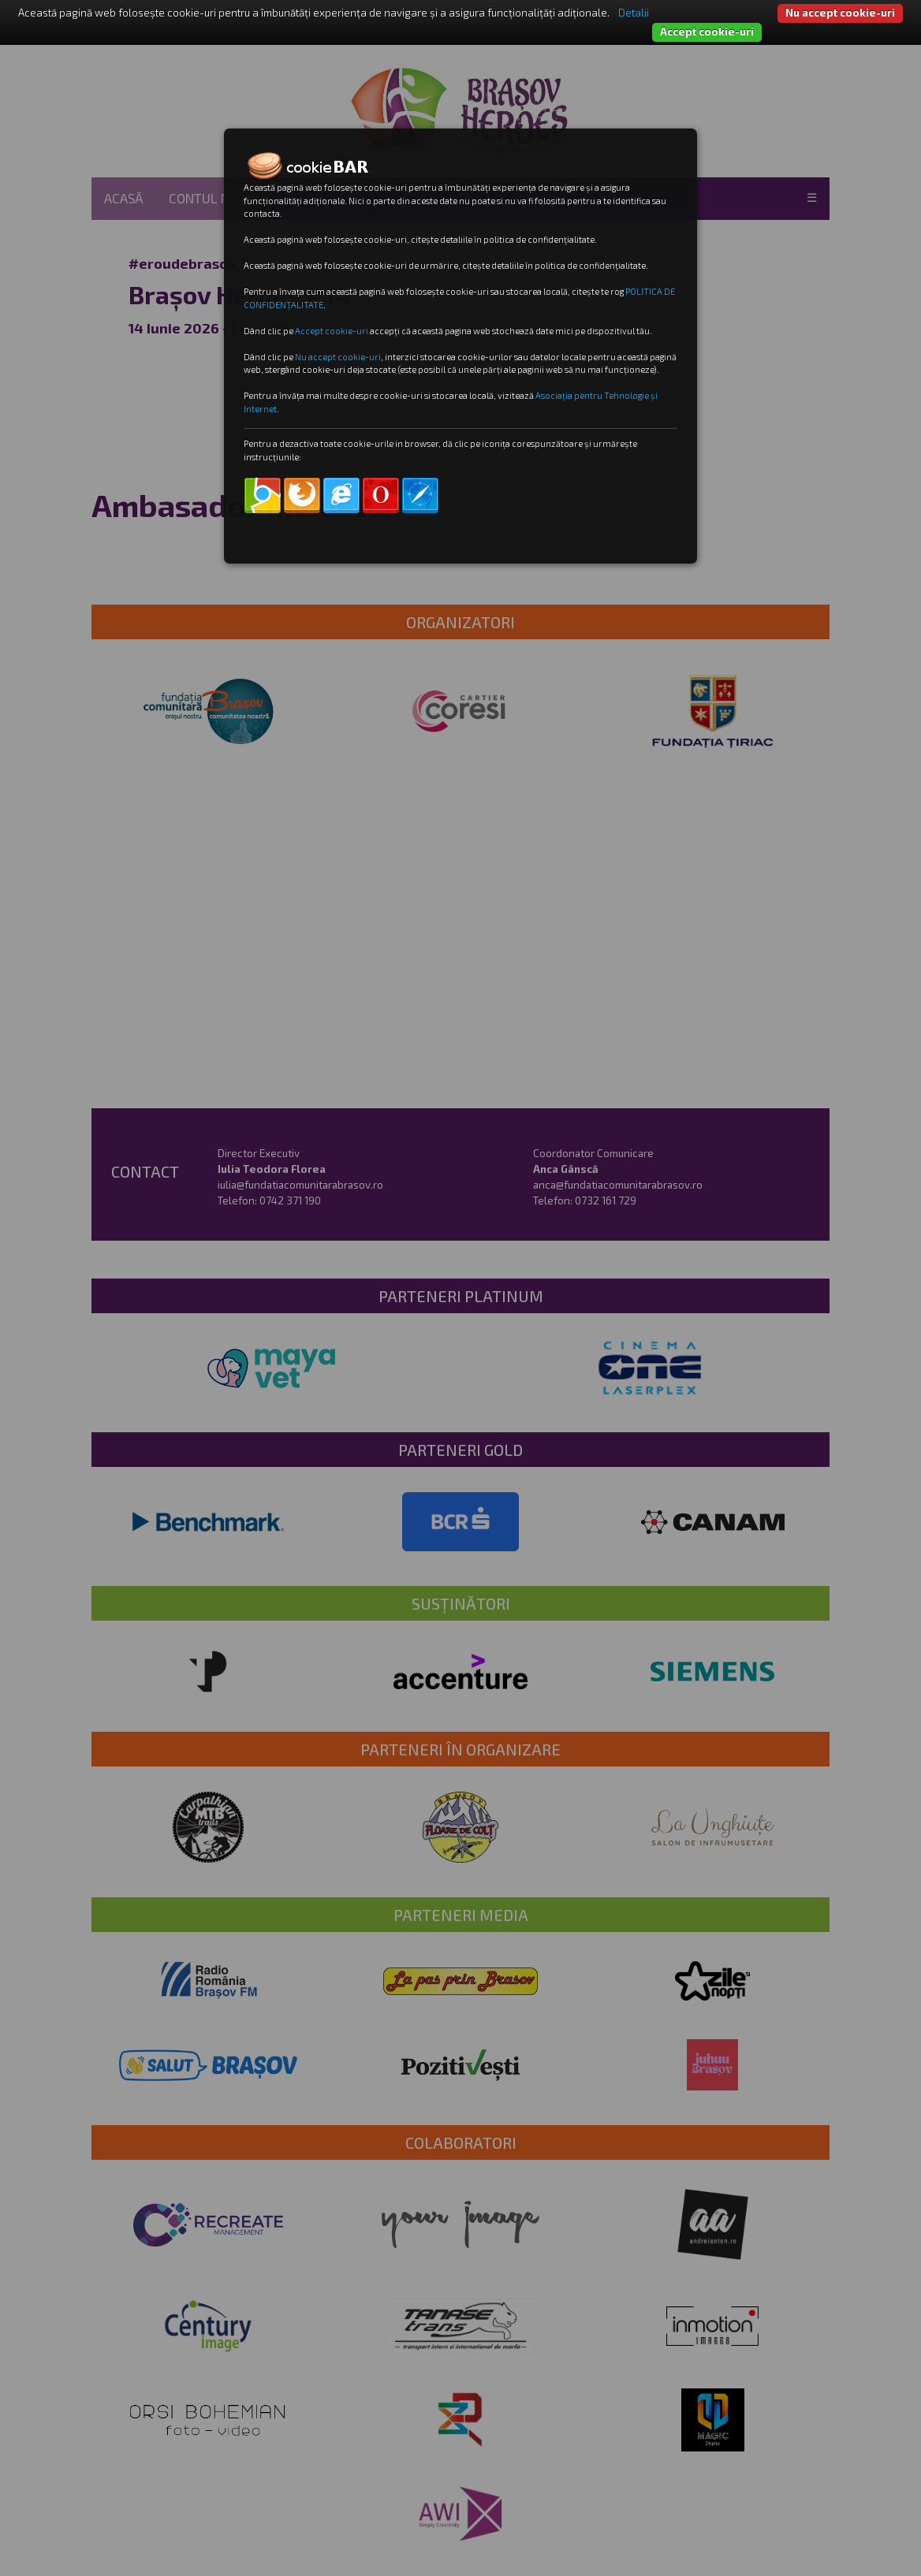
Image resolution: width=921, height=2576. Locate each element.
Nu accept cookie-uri (840, 12)
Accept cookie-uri (707, 31)
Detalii (633, 12)
